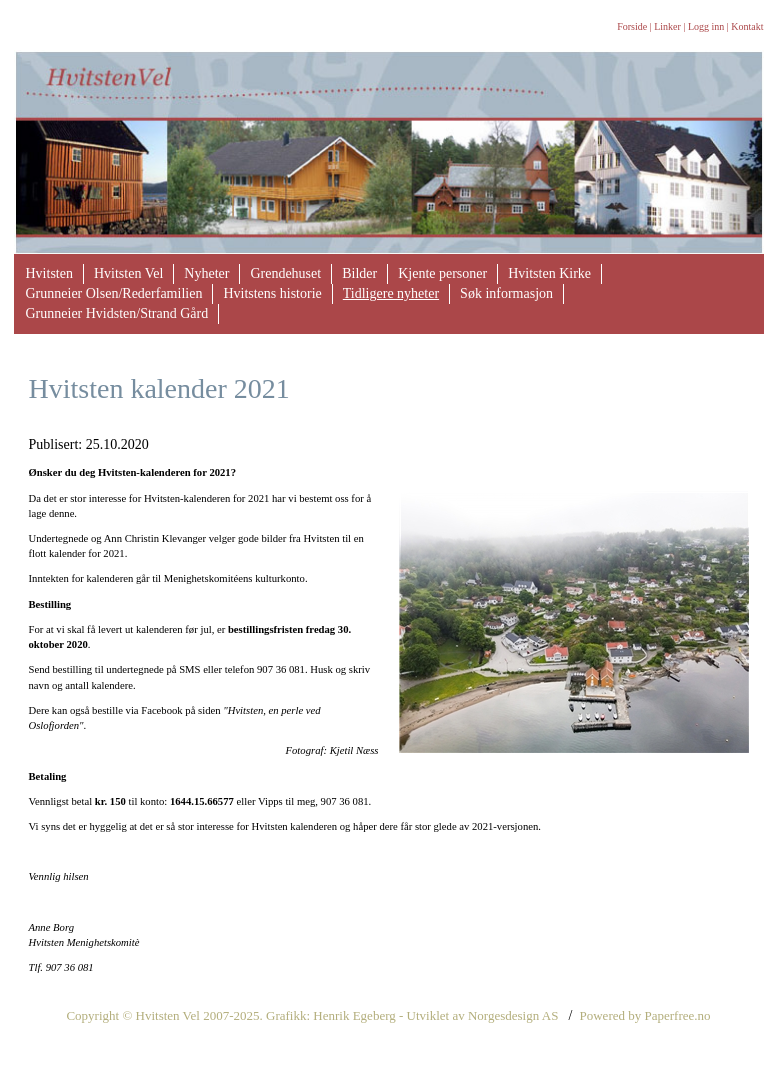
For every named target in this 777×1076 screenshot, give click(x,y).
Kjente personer (442, 273)
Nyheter (206, 273)
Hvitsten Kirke (549, 273)
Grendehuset (285, 273)
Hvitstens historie (272, 293)
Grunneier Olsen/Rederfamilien (114, 293)
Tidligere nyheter (391, 293)
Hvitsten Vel (128, 273)
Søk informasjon (506, 293)
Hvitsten (49, 273)
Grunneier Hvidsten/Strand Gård (117, 313)
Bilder (359, 273)
